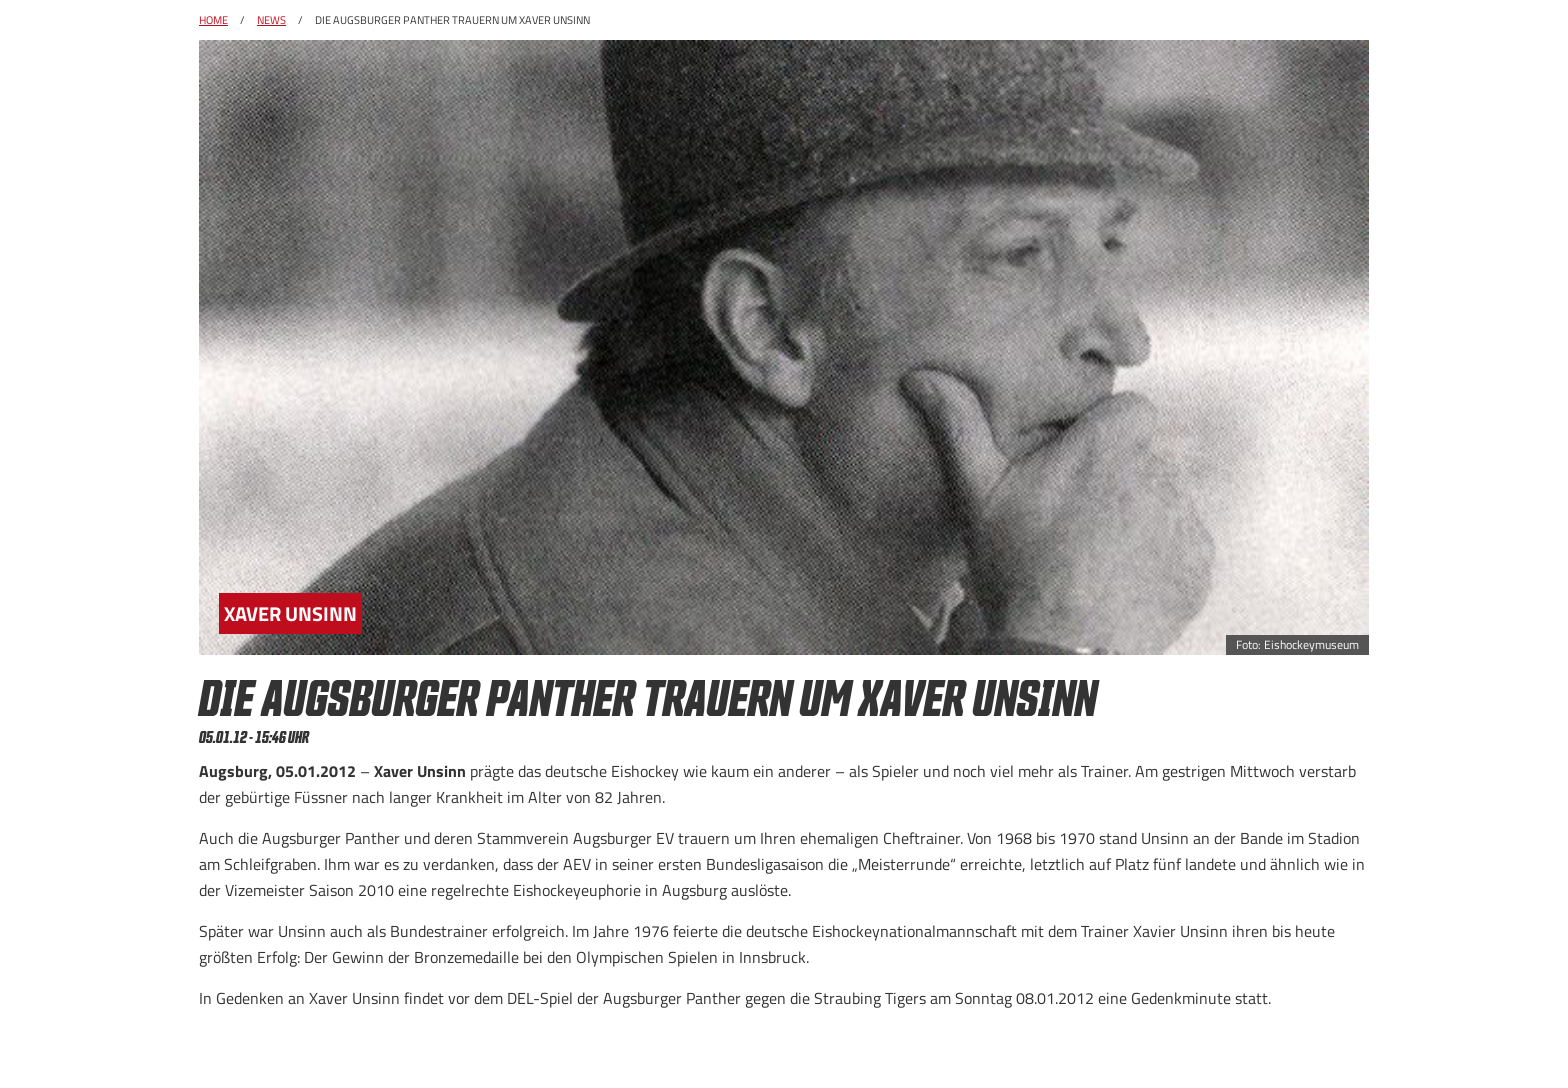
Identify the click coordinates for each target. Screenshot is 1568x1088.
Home (213, 20)
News (271, 20)
